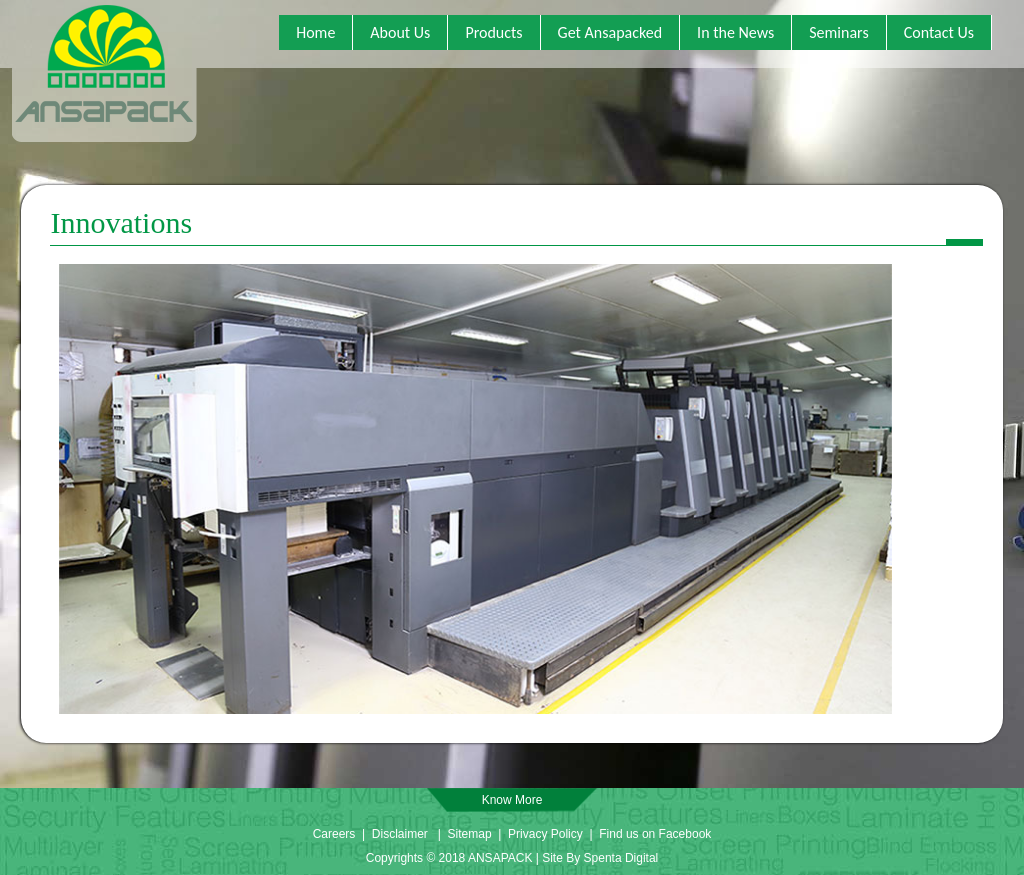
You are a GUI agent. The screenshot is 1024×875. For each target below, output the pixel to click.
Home (315, 32)
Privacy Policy (547, 834)
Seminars (838, 32)
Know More (512, 800)
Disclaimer (400, 834)
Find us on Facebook (655, 834)
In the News (735, 32)
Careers (334, 834)
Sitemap (470, 834)
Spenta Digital (621, 858)
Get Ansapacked (610, 32)
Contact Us (939, 32)
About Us (400, 32)
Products (493, 32)
